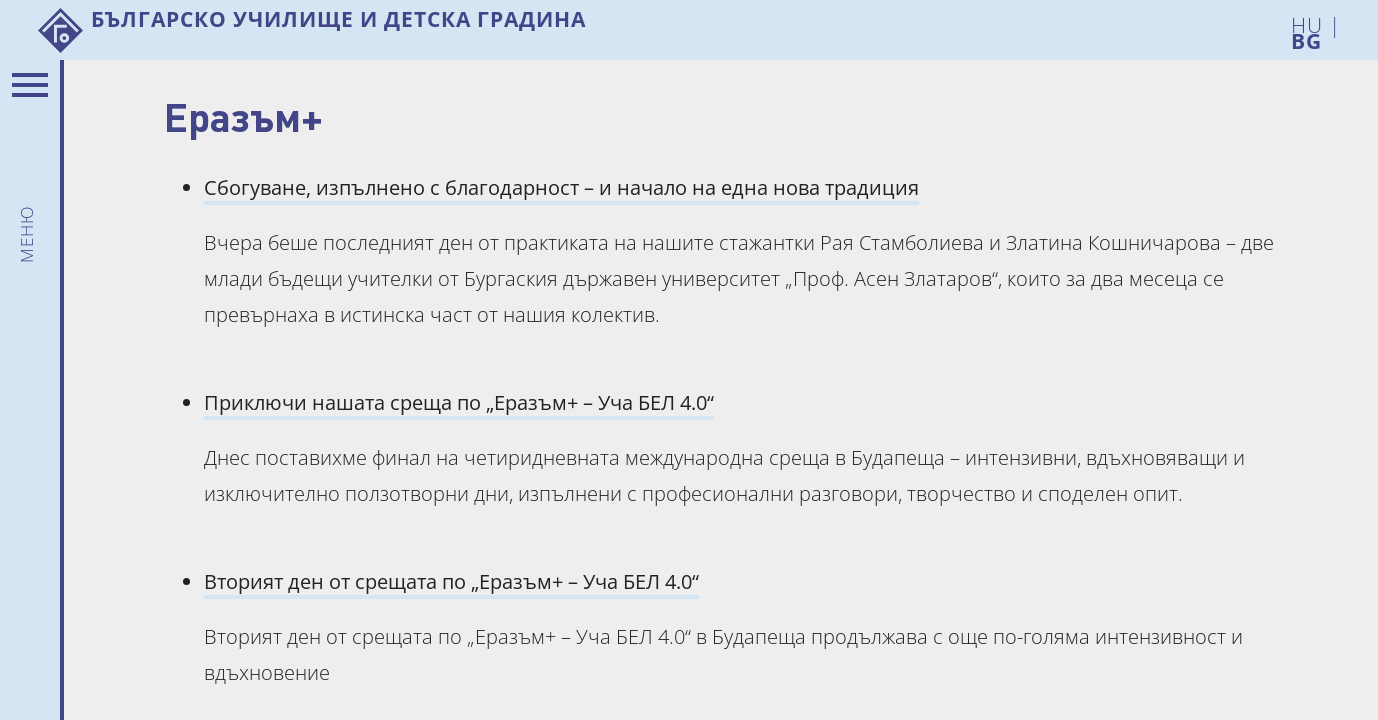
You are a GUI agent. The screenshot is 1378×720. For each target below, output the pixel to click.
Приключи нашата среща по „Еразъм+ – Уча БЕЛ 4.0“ (459, 402)
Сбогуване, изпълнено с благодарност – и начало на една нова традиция (561, 187)
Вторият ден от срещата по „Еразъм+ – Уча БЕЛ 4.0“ (451, 581)
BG (1306, 37)
